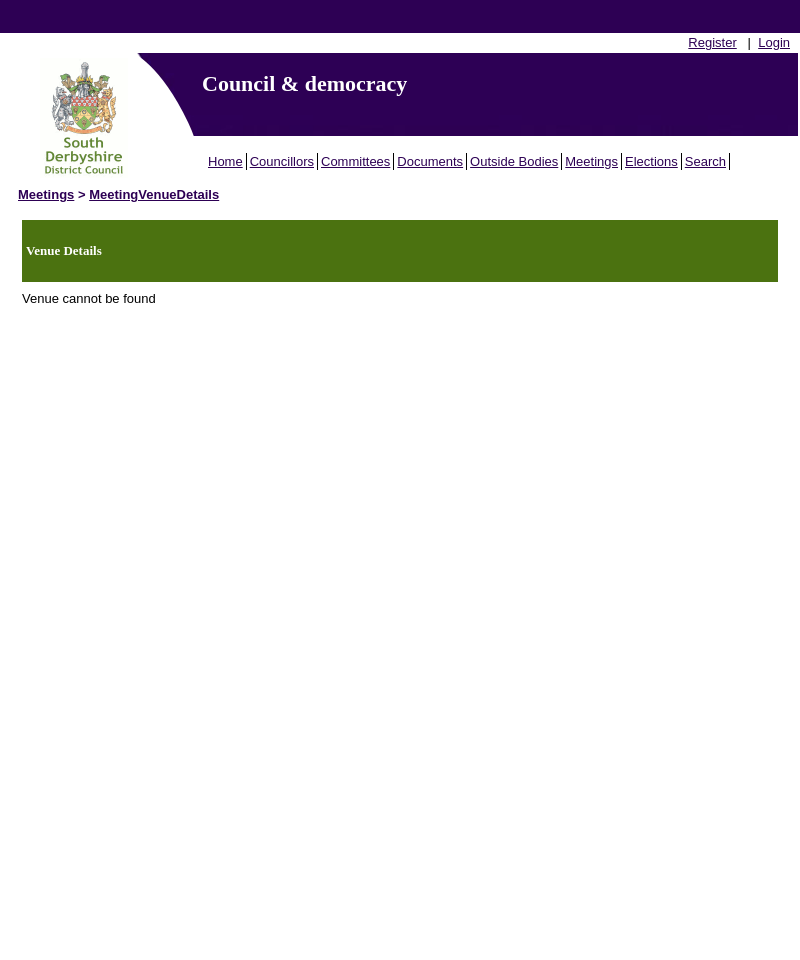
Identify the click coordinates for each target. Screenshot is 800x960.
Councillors (282, 161)
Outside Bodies (514, 161)
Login (774, 42)
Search (705, 161)
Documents (430, 161)
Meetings (591, 161)
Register (712, 42)
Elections (651, 161)
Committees (355, 161)
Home (225, 161)
